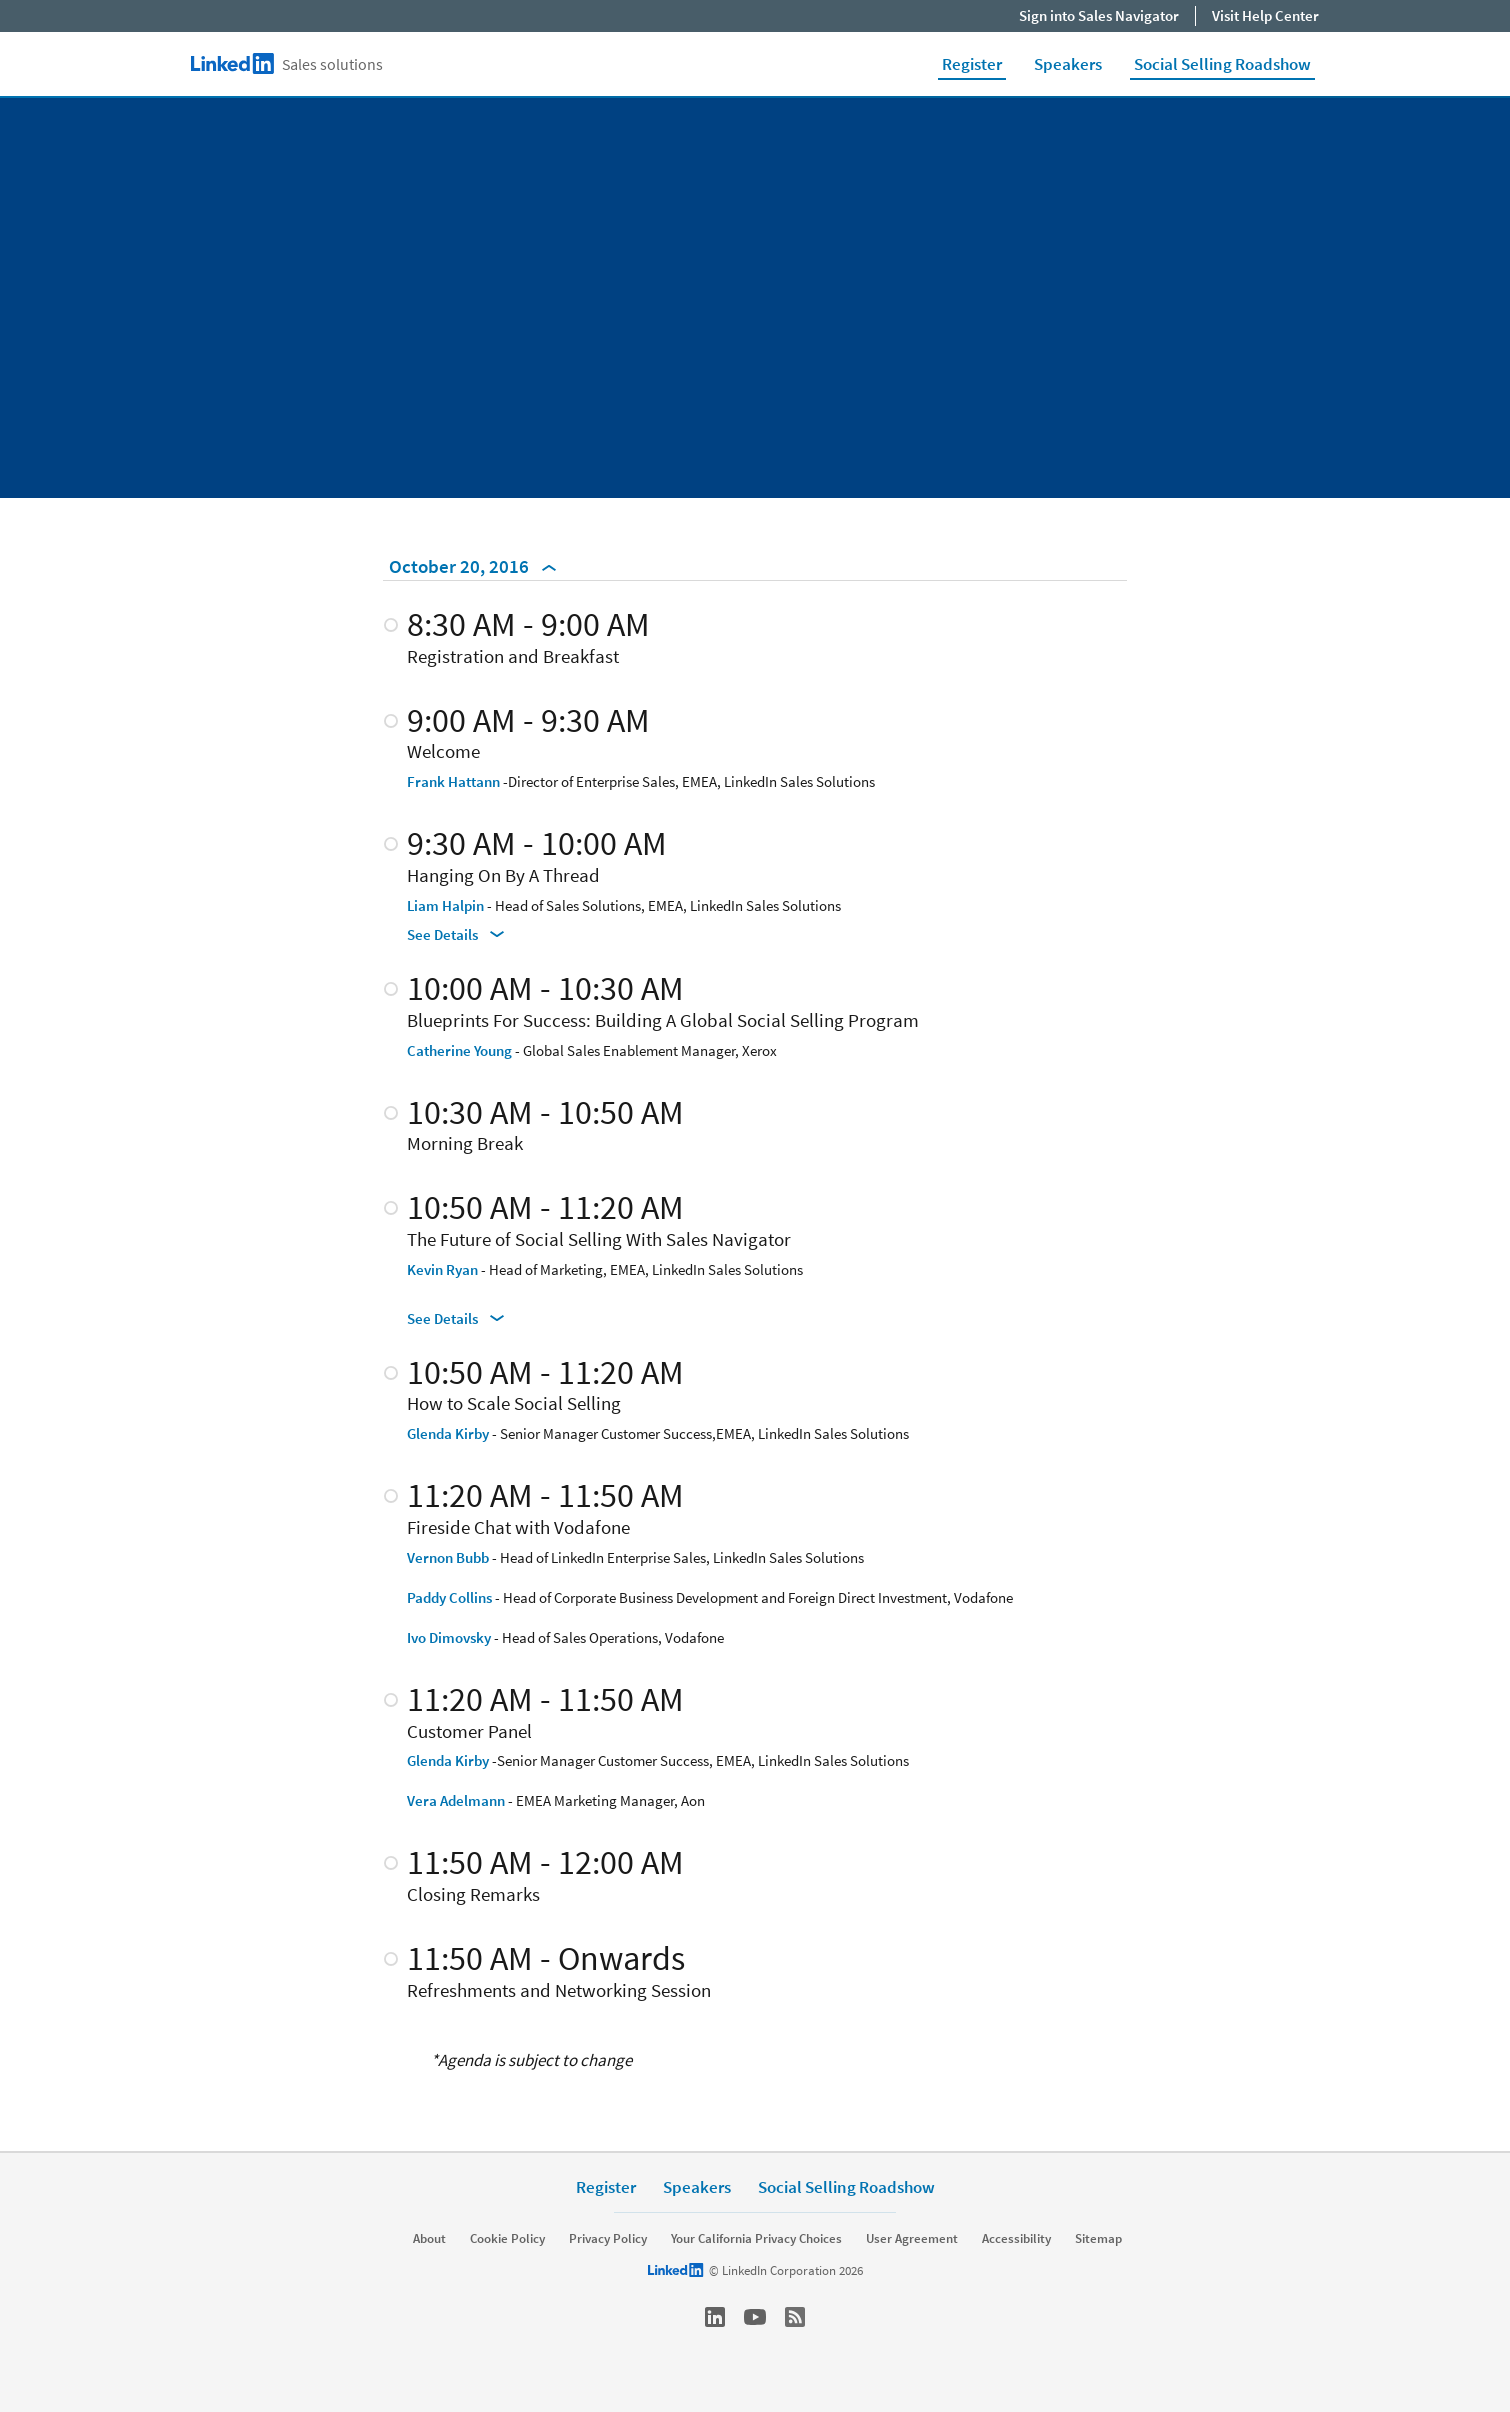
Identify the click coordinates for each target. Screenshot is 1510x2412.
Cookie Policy (507, 2239)
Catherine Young (459, 1050)
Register (972, 64)
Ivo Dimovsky (449, 1637)
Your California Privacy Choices (756, 2239)
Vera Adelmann (456, 1800)
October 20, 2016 (473, 566)
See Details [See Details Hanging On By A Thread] (456, 934)
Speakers (1068, 64)
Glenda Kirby (448, 1433)
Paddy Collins (449, 1597)
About (429, 2239)
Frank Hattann (453, 781)
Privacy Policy (608, 2239)
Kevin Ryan (442, 1269)
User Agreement (912, 2239)
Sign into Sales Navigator (1099, 15)
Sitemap (1098, 2239)
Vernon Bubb (448, 1557)
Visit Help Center (1265, 15)
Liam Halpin (445, 905)
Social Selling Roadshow (1222, 64)
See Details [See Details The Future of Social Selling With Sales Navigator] (456, 1318)
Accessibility (1016, 2239)
